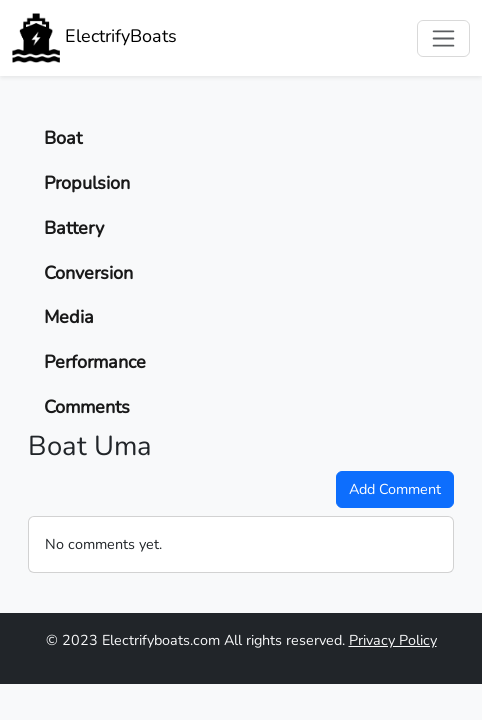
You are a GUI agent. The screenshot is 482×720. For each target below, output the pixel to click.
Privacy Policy (393, 640)
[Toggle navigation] (443, 38)
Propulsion (87, 183)
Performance (95, 362)
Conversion (88, 273)
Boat (63, 138)
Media (69, 317)
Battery (74, 228)
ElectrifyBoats (94, 38)
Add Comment (395, 489)
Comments (87, 407)
